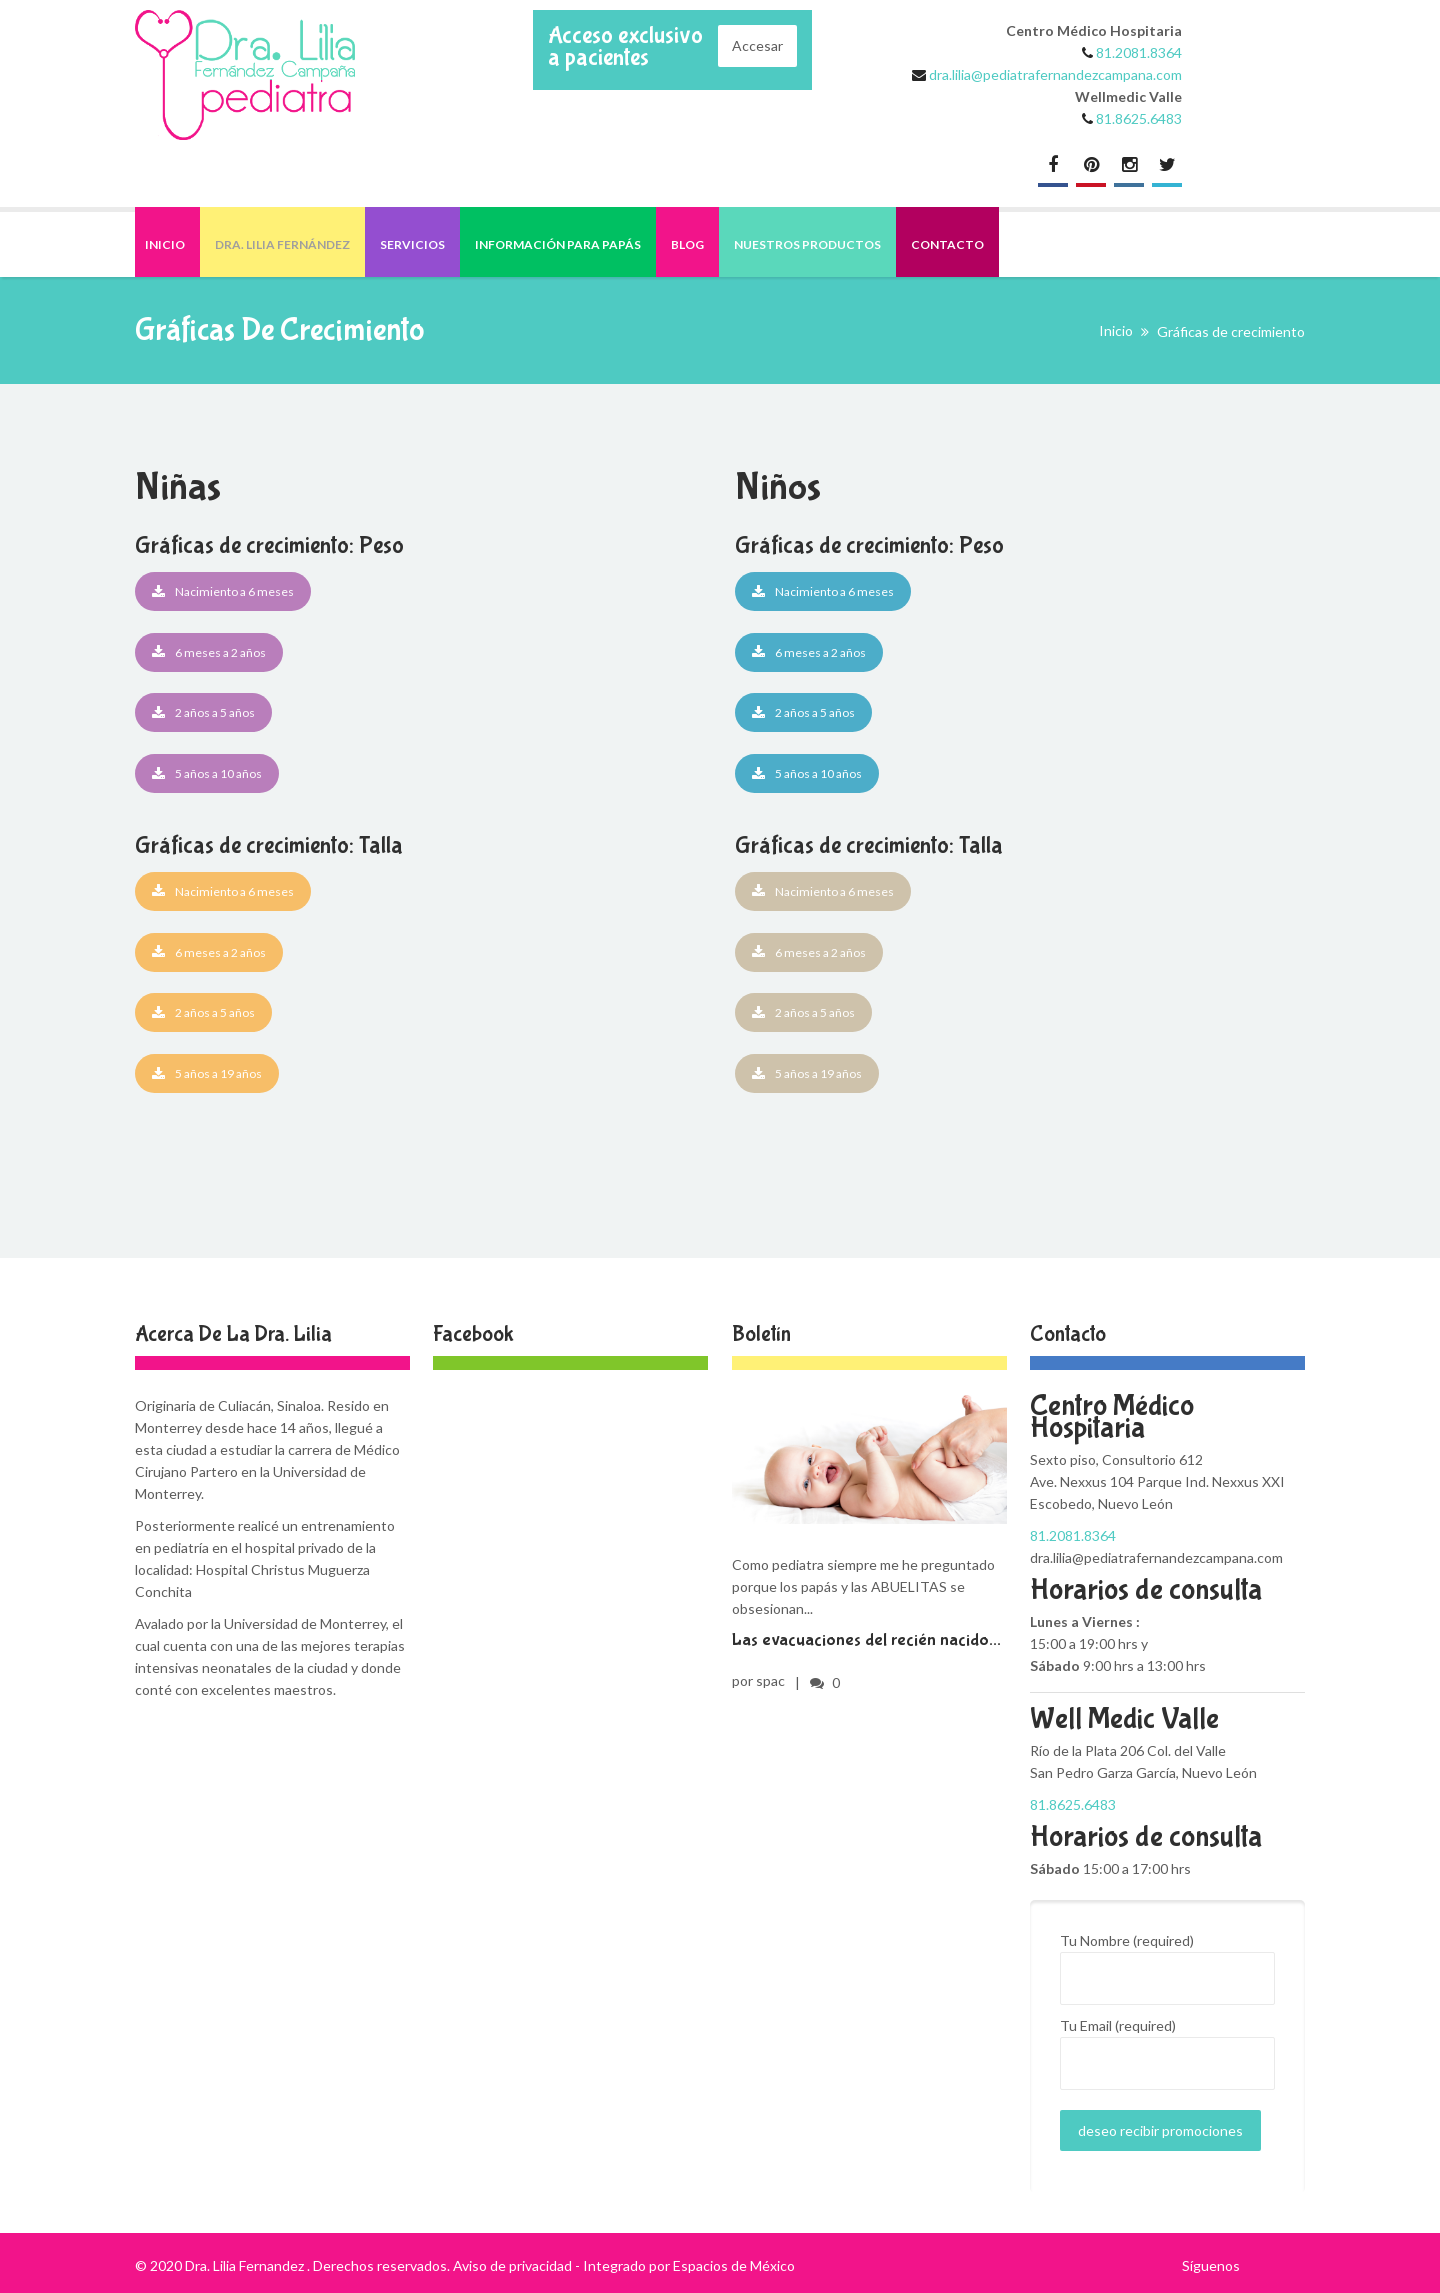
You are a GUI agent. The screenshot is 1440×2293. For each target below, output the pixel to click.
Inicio (165, 244)
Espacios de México (734, 2265)
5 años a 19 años (207, 1073)
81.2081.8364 (1139, 52)
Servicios (412, 244)
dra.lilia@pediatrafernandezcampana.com (1054, 74)
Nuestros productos (807, 244)
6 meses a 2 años (209, 652)
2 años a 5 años (203, 712)
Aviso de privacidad (512, 2265)
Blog (687, 244)
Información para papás (558, 244)
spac (770, 1680)
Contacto (947, 244)
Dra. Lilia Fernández (282, 244)
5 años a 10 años (207, 773)
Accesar (757, 45)
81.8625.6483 (1139, 118)
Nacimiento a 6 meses (223, 591)
